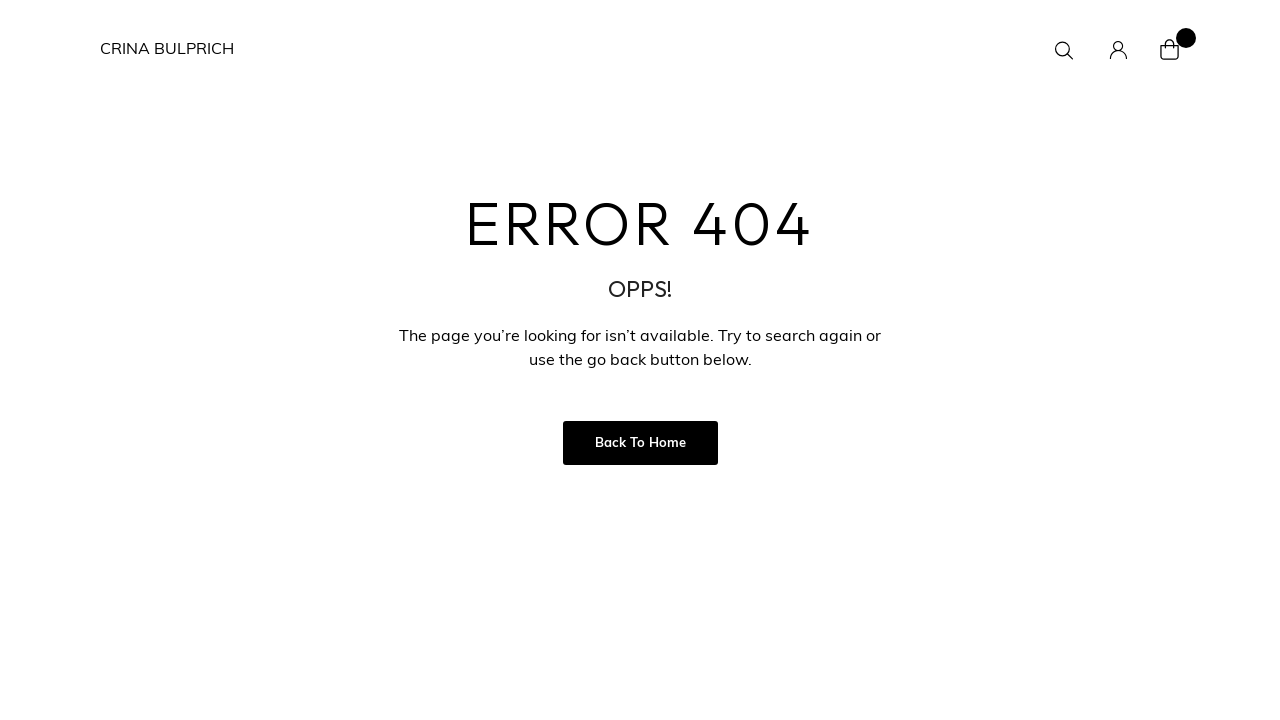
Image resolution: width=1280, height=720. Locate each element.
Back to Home (640, 443)
